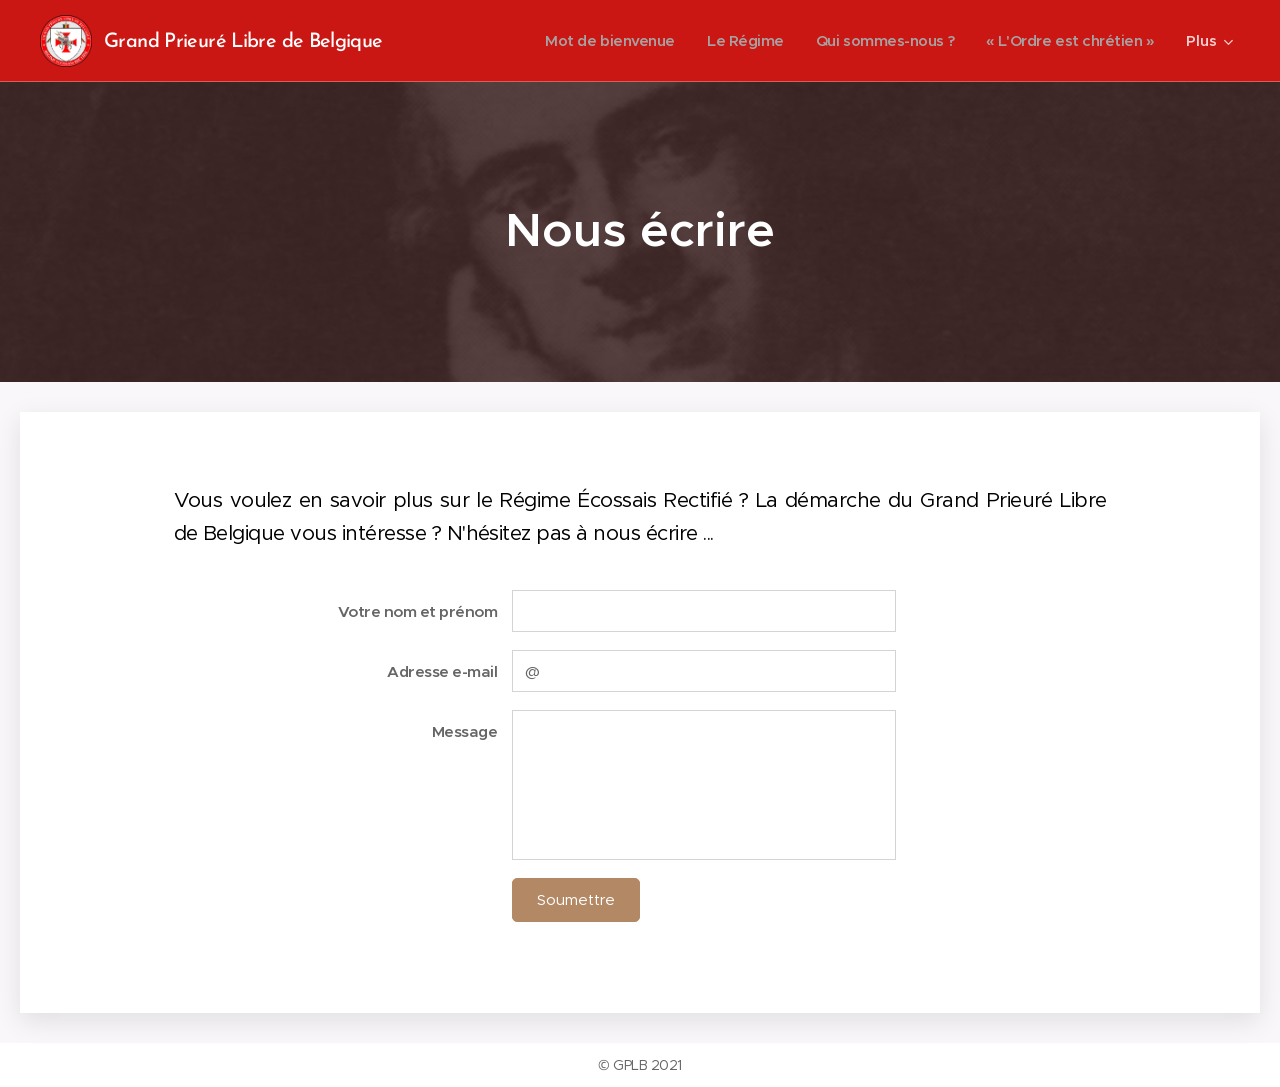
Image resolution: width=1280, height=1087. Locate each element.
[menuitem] (589, 41)
